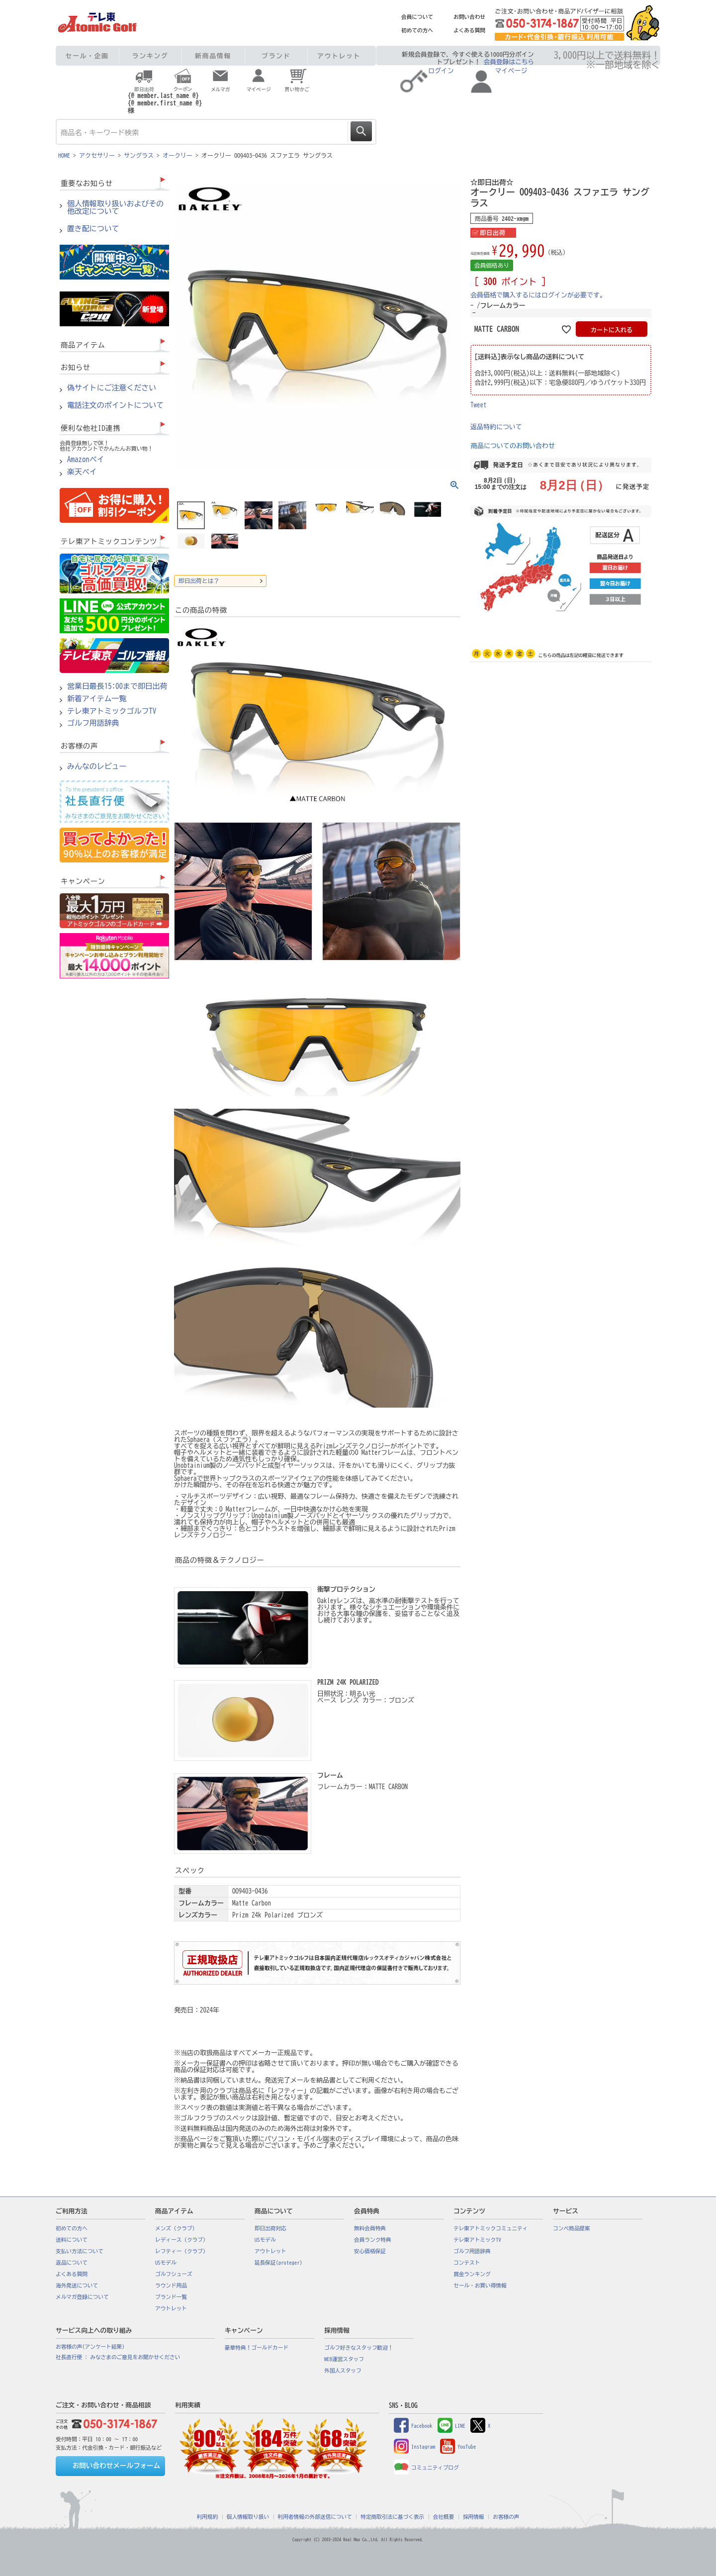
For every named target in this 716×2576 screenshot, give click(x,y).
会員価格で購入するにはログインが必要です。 (538, 295)
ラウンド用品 (171, 2285)
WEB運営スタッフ (344, 2359)
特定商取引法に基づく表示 (392, 2516)
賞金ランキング (472, 2274)
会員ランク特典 (372, 2239)
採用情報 (473, 2516)
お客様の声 (506, 2516)
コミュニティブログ (426, 2467)
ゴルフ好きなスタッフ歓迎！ (358, 2347)
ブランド (276, 56)
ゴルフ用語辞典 (93, 723)
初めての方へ (417, 30)
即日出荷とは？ (199, 580)
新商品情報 (213, 56)
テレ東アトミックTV (477, 2239)
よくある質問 (469, 30)
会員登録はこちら (509, 62)
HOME (64, 155)
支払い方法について (79, 2251)
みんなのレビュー (97, 766)
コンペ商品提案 (571, 2228)
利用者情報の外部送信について (315, 2516)
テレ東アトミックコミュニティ (490, 2228)
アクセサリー (97, 155)
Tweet (478, 405)
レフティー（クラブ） (181, 2251)
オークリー (177, 155)
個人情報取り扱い (248, 2516)
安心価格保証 (370, 2251)
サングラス (139, 155)
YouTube (458, 2446)
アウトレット (338, 56)
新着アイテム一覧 (97, 698)
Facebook (413, 2425)
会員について (417, 16)
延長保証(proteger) (278, 2262)
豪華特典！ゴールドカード (256, 2347)
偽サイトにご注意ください (111, 387)
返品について (72, 2262)
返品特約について (496, 427)
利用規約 (207, 2516)
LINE (451, 2425)
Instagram (414, 2446)
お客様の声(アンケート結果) (90, 2346)
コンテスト (466, 2262)
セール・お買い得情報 (480, 2285)
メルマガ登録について (82, 2296)
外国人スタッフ (342, 2370)
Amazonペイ (85, 459)
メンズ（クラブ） (176, 2228)
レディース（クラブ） (181, 2239)
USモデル (166, 2262)
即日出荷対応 (270, 2228)
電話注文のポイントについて (115, 405)
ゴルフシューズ (173, 2274)
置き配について (93, 228)
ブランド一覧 (171, 2296)
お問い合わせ (469, 16)
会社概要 (443, 2516)
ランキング (150, 56)
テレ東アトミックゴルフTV (111, 711)
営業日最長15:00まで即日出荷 (117, 686)
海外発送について (77, 2285)
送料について (72, 2239)
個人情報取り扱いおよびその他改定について (115, 207)
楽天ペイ (82, 472)
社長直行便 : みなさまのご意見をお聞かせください (118, 2357)
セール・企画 (87, 56)
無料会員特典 (370, 2228)
